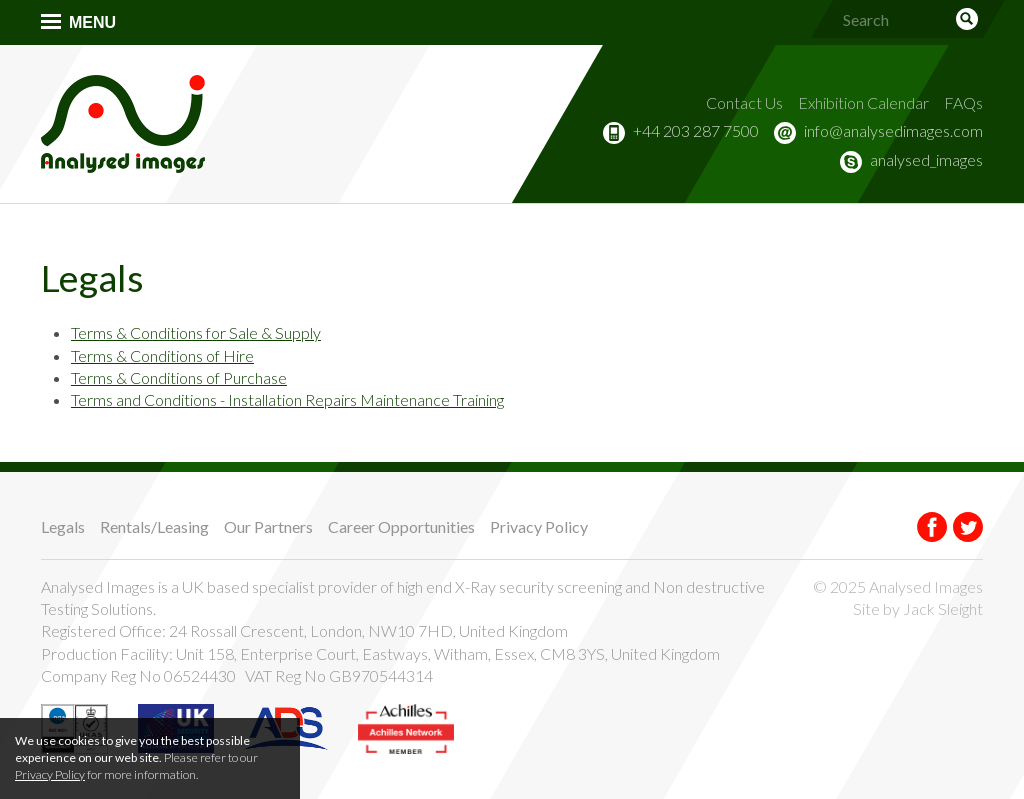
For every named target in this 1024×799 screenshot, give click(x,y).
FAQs (963, 102)
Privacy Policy (539, 526)
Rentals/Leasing (154, 526)
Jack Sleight (943, 608)
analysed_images (926, 159)
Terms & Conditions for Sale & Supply (196, 332)
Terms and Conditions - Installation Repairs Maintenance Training (287, 399)
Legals (63, 526)
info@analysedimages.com (893, 130)
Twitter (968, 527)
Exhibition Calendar (863, 102)
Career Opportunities (401, 526)
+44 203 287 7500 (696, 130)
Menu (92, 22)
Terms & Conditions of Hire (162, 355)
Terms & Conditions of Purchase (179, 377)
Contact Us (744, 102)
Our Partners (268, 526)
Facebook (932, 527)
